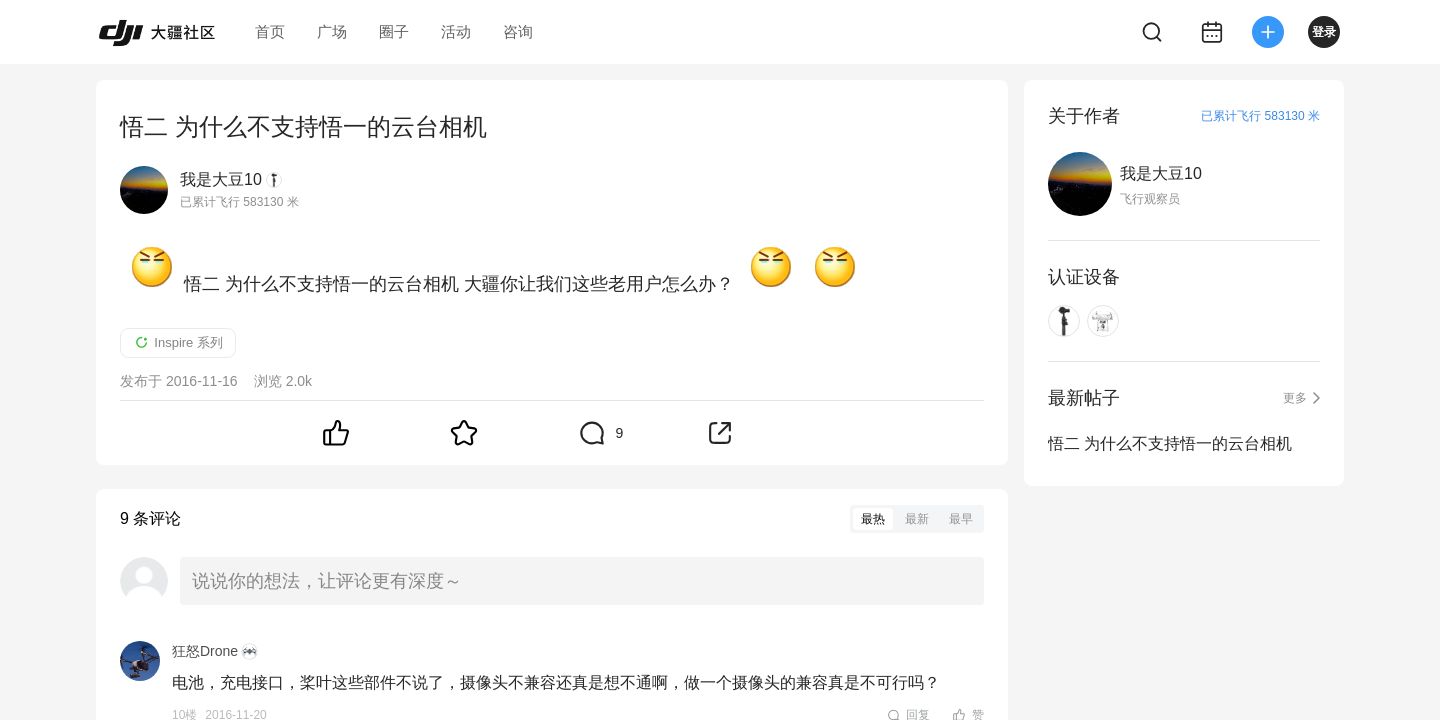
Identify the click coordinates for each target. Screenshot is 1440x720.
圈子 (394, 31)
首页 (270, 31)
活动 (456, 31)
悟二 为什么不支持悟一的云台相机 (1170, 443)
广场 (332, 31)
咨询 (518, 31)
